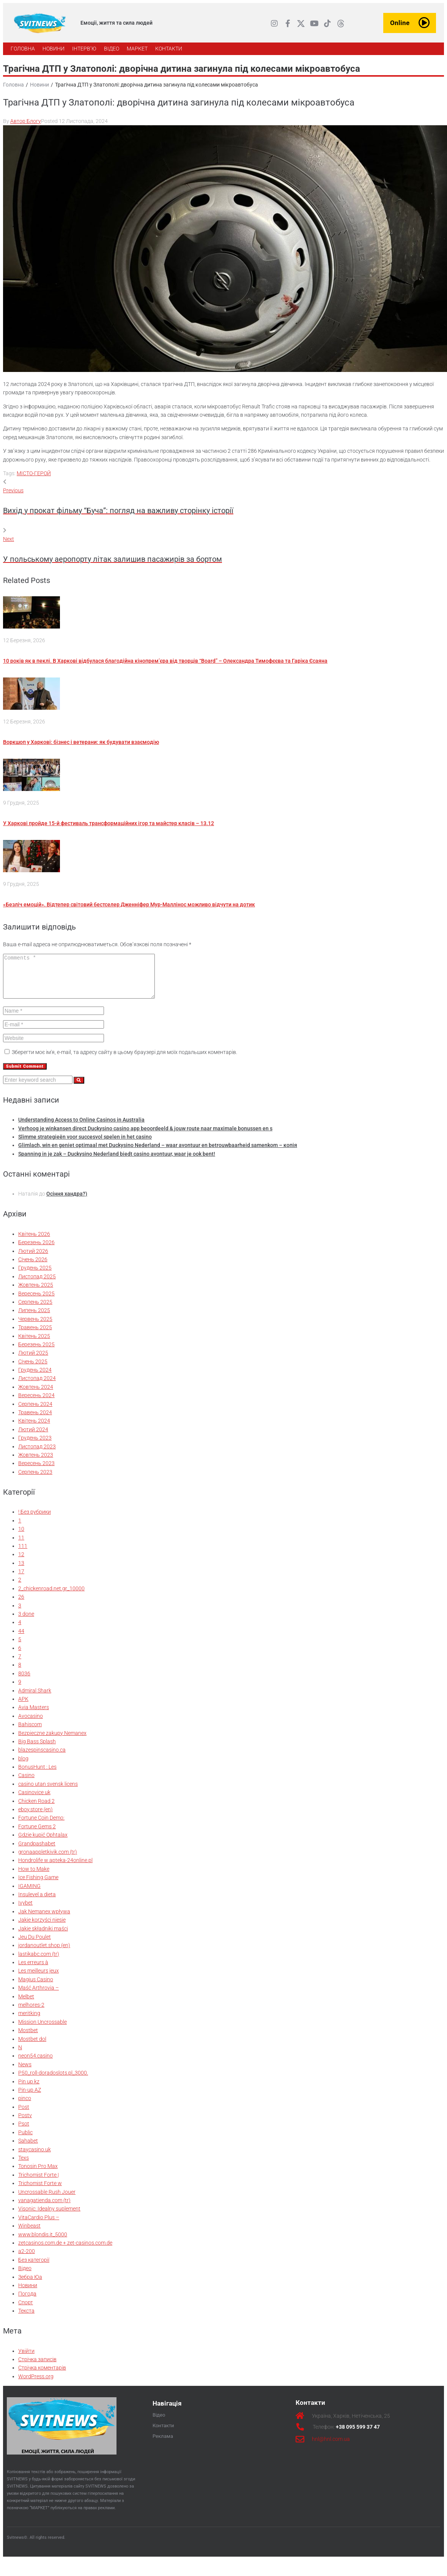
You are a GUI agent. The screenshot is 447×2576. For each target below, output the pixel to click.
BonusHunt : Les (37, 1775)
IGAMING (29, 1894)
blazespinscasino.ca (42, 1758)
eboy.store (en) (35, 1817)
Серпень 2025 (35, 1310)
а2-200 (26, 2259)
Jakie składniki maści (43, 1936)
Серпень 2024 (35, 1412)
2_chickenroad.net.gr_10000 (51, 1596)
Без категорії (33, 2268)
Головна (13, 85)
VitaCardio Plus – (38, 2225)
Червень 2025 (35, 1327)
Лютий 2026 (33, 1259)
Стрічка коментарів (42, 2376)
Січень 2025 (32, 1369)
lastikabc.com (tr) (38, 1962)
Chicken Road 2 (36, 1809)
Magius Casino (35, 1987)
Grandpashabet (36, 1851)
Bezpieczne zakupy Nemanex (52, 1741)
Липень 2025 (34, 1318)
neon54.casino (35, 2064)
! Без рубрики (34, 1520)
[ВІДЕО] (111, 49)
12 (21, 1562)
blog (23, 1766)
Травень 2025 (35, 1335)
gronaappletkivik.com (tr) (47, 1860)
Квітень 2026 (34, 1242)
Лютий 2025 (33, 1361)
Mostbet (28, 2038)
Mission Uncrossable (42, 2030)
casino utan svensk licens (48, 1792)
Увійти (26, 2359)
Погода (27, 2302)
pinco (24, 2106)
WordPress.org (36, 2384)
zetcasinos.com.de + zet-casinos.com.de (65, 2251)
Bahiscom (30, 1732)
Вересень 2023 (36, 1471)
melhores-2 (31, 2013)
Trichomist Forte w (40, 2191)
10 (21, 1537)
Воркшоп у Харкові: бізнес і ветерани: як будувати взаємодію (81, 742)
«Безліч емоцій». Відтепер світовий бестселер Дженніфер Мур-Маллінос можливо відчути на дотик (129, 904)
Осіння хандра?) (66, 1202)
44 (21, 1639)
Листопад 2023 (37, 1454)
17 (21, 1579)
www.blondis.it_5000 (42, 2242)
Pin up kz (28, 2089)
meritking (29, 2021)
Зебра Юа (30, 2285)
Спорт (25, 2310)
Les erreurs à (33, 1970)
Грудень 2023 (35, 1446)
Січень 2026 (32, 1267)
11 (21, 1545)
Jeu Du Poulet (34, 1945)
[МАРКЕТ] (137, 49)
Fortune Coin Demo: (41, 1826)
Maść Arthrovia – (38, 1996)
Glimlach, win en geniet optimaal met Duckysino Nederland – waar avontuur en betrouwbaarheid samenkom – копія (157, 1153)
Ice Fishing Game (38, 1885)
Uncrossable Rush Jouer (47, 2200)
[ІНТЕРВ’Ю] (84, 49)
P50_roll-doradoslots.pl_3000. (53, 2081)
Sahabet (28, 2149)
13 (21, 1571)
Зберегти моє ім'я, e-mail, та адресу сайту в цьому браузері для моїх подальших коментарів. (124, 1060)
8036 (24, 1681)
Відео (24, 2276)
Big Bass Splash (37, 1749)
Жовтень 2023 (35, 1463)
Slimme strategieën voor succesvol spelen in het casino (85, 1145)
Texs (23, 2166)
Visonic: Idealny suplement (49, 2217)
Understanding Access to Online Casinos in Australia (81, 1128)
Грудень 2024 (35, 1378)
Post (23, 2115)
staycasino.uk (34, 2157)
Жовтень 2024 (35, 1395)
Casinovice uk (34, 1800)
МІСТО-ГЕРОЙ (34, 473)
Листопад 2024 (37, 1386)
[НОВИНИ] (53, 49)
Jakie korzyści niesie (42, 1928)
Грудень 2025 (35, 1276)
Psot (23, 2132)
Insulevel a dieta (37, 1902)
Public (25, 2140)
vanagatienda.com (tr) (44, 2208)
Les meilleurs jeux (38, 1979)
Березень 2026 (36, 1250)
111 (22, 1554)
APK (23, 1707)
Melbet (26, 2004)
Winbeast (29, 2234)
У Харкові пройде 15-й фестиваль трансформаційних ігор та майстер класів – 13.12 (108, 823)
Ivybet (25, 1911)
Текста (26, 2319)
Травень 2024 (35, 1420)
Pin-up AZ (29, 2098)
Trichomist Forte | (38, 2183)
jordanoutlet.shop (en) (44, 1953)
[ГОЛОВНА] (23, 49)
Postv (25, 2123)
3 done (26, 1622)
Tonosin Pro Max (38, 2174)
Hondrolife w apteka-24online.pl (55, 1868)
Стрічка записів (37, 2367)
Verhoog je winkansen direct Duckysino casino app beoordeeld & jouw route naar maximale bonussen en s (145, 1136)
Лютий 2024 (33, 1437)
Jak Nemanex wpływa (44, 1919)
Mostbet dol (32, 2047)
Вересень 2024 (36, 1403)
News (24, 2072)
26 (21, 1605)
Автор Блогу (25, 121)
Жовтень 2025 (35, 1293)
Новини (39, 85)
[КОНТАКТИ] (168, 49)
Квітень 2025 (34, 1344)
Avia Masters (33, 1715)
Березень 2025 (36, 1352)
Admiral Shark (34, 1698)
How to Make (33, 1877)
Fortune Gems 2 (37, 1834)
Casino (26, 1783)
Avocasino (30, 1724)
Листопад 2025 (37, 1284)
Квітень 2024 (34, 1429)
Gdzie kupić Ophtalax (43, 1843)
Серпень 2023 (35, 1480)
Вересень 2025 (36, 1301)
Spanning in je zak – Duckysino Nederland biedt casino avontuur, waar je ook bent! (116, 1162)
